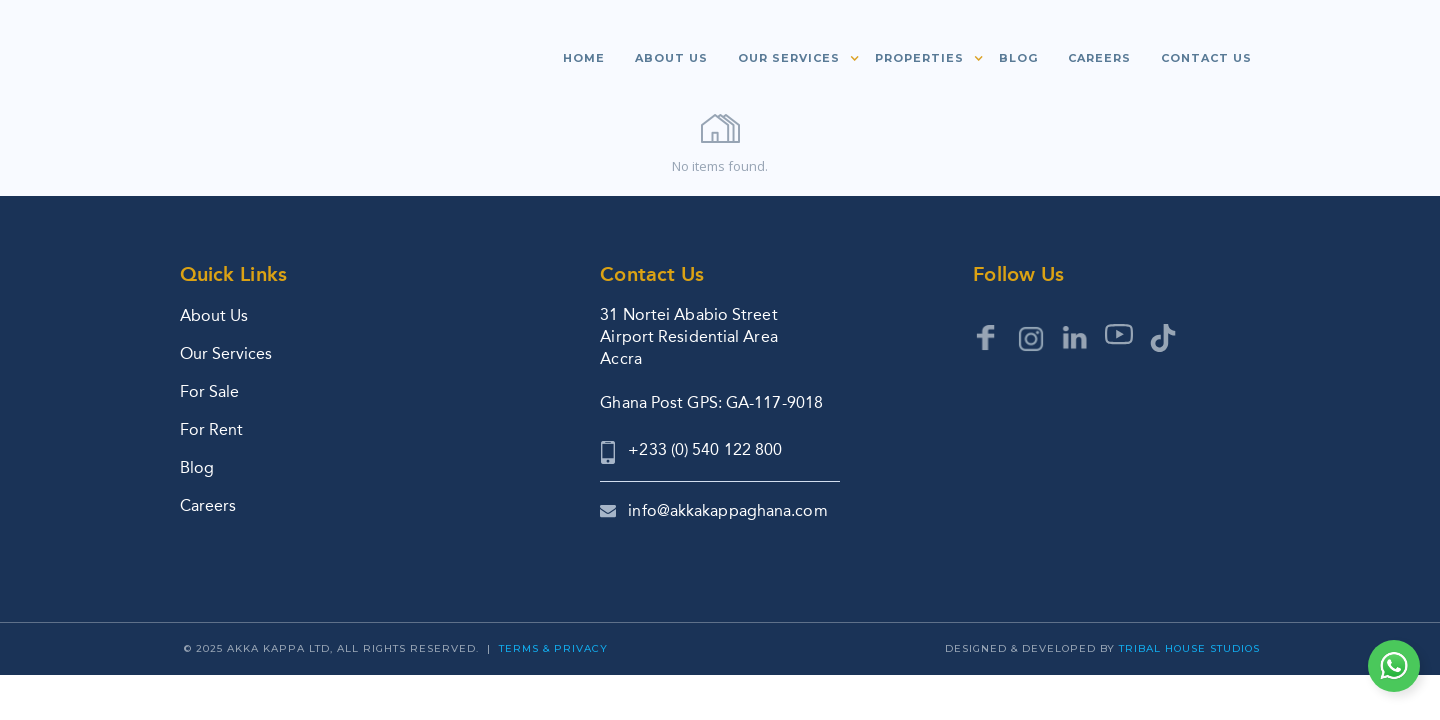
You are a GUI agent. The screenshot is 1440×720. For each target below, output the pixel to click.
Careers (1099, 58)
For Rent (211, 429)
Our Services (226, 353)
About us (671, 58)
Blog (1018, 58)
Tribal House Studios (1189, 648)
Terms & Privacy (553, 648)
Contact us (1206, 58)
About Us (214, 315)
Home (584, 58)
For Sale (209, 391)
